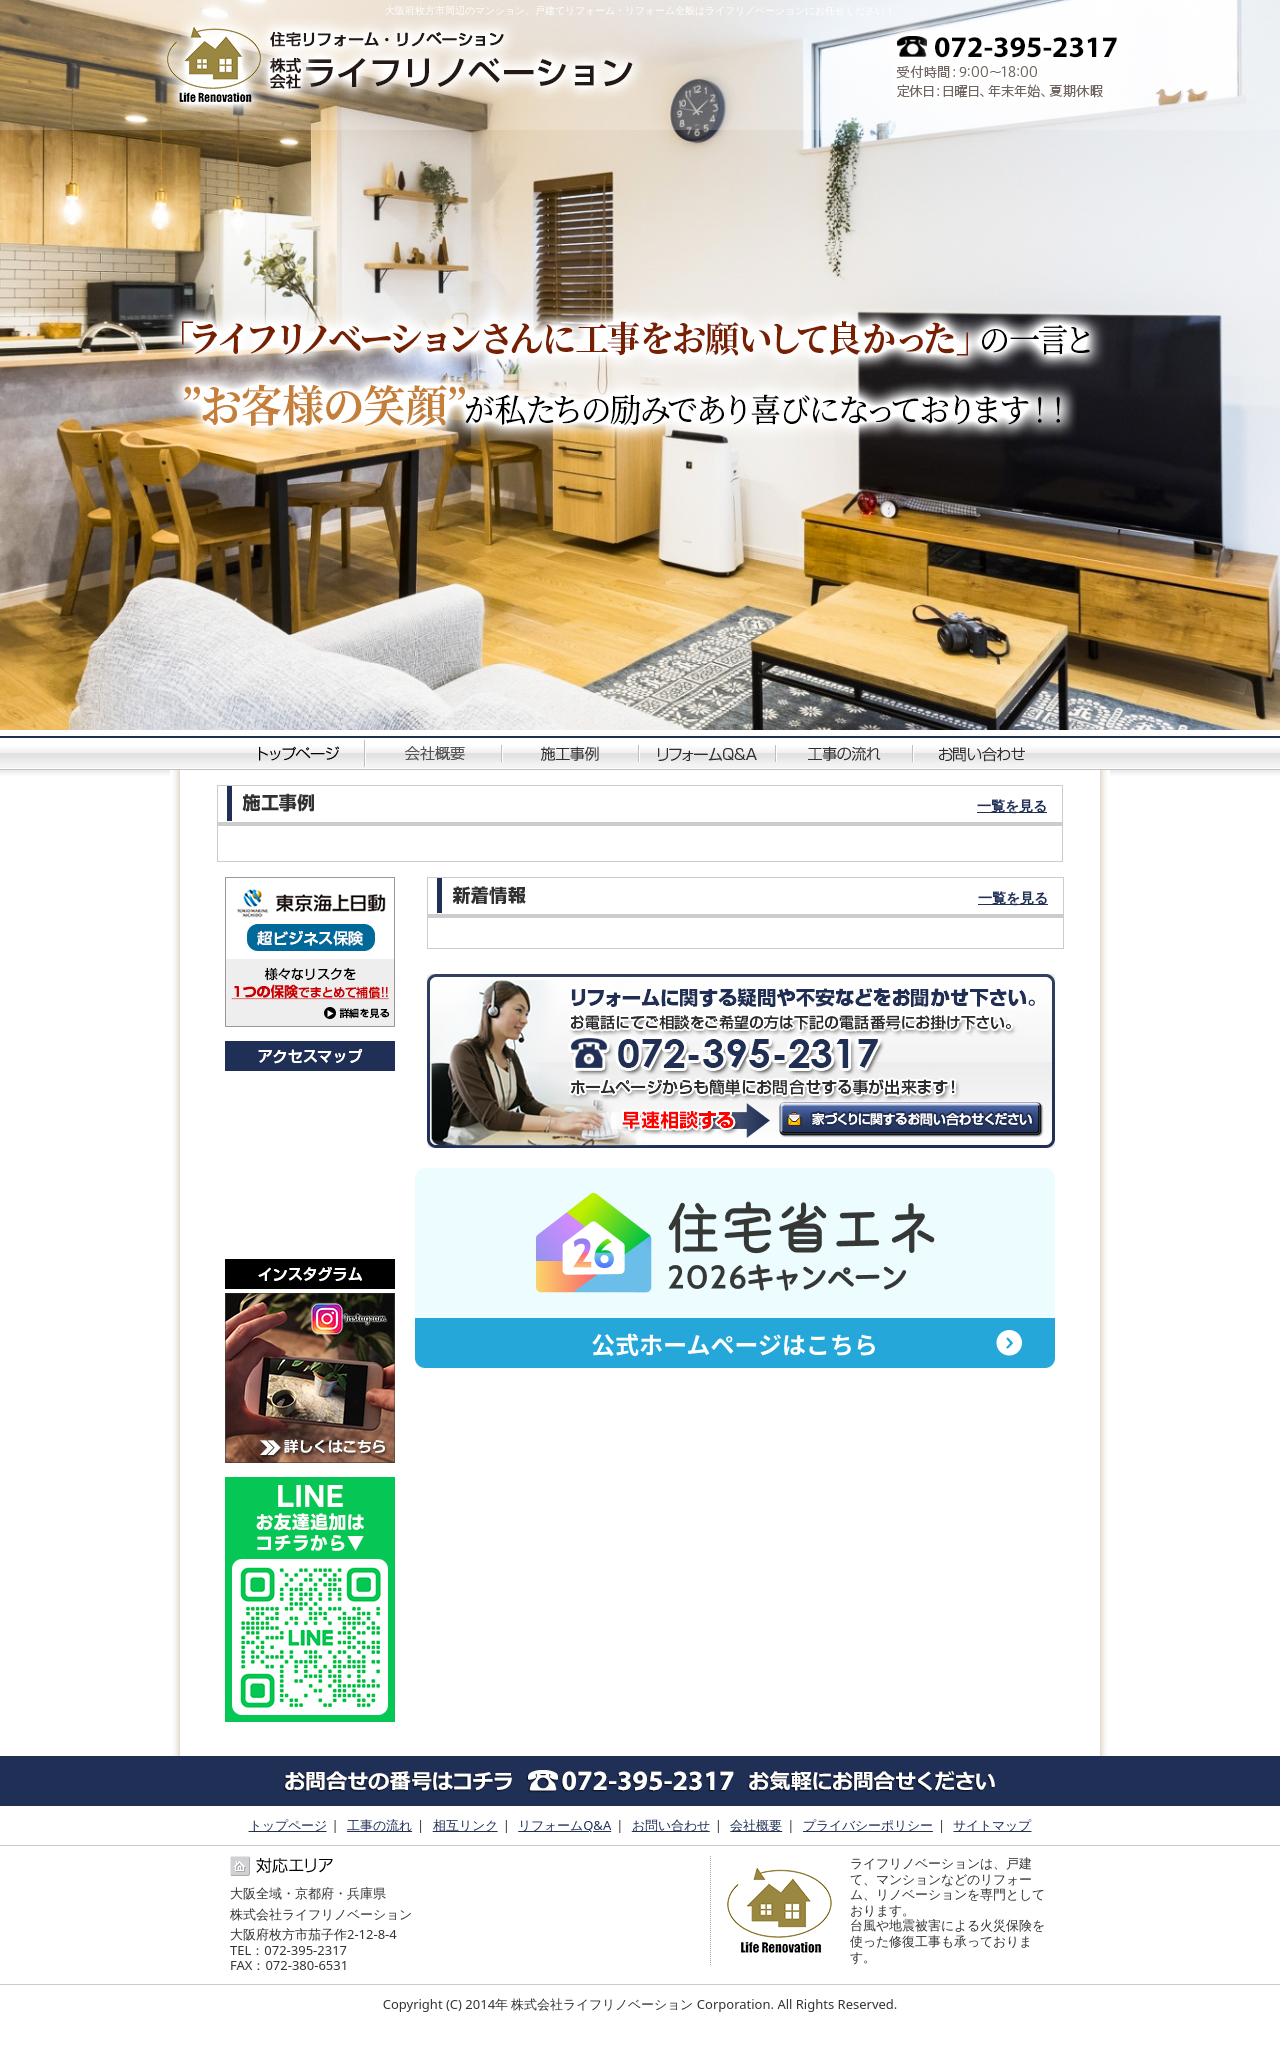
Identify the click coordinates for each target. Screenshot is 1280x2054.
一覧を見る (1012, 805)
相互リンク (465, 1825)
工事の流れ (845, 752)
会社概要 (434, 752)
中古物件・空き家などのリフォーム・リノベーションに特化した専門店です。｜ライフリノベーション (402, 66)
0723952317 (997, 66)
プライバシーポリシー (868, 1825)
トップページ (297, 752)
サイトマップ (992, 1825)
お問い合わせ (982, 752)
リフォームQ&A (708, 752)
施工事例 (571, 752)
